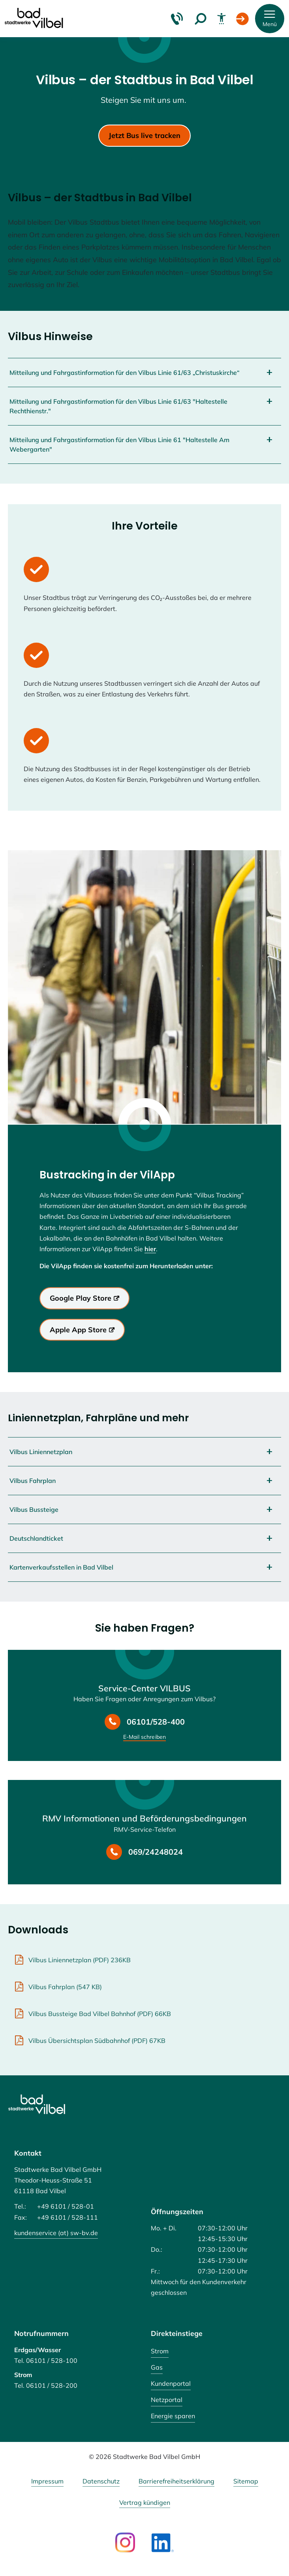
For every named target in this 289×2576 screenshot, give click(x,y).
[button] (269, 18)
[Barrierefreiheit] (221, 18)
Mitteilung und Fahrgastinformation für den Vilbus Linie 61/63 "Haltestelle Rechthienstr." (118, 406)
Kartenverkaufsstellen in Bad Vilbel (61, 1567)
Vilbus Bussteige (33, 1509)
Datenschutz (101, 2481)
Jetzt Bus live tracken (144, 135)
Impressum (47, 2481)
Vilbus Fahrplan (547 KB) (65, 1987)
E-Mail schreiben (144, 1737)
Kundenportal (171, 2383)
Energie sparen (173, 2416)
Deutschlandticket (36, 1538)
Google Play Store (80, 1298)
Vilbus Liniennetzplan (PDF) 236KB (79, 1960)
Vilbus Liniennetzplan (40, 1452)
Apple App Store (78, 1329)
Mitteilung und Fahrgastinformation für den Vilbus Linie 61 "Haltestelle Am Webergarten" (119, 444)
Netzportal (166, 2400)
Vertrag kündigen (144, 2502)
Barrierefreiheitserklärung (176, 2481)
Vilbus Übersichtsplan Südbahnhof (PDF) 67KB (96, 2041)
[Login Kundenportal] (242, 18)
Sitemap (245, 2481)
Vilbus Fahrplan (32, 1481)
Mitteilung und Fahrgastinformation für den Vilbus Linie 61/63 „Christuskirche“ (124, 372)
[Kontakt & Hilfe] (177, 18)
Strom (160, 2351)
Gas (157, 2367)
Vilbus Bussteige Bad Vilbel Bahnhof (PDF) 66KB (99, 2014)
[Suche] (200, 18)
